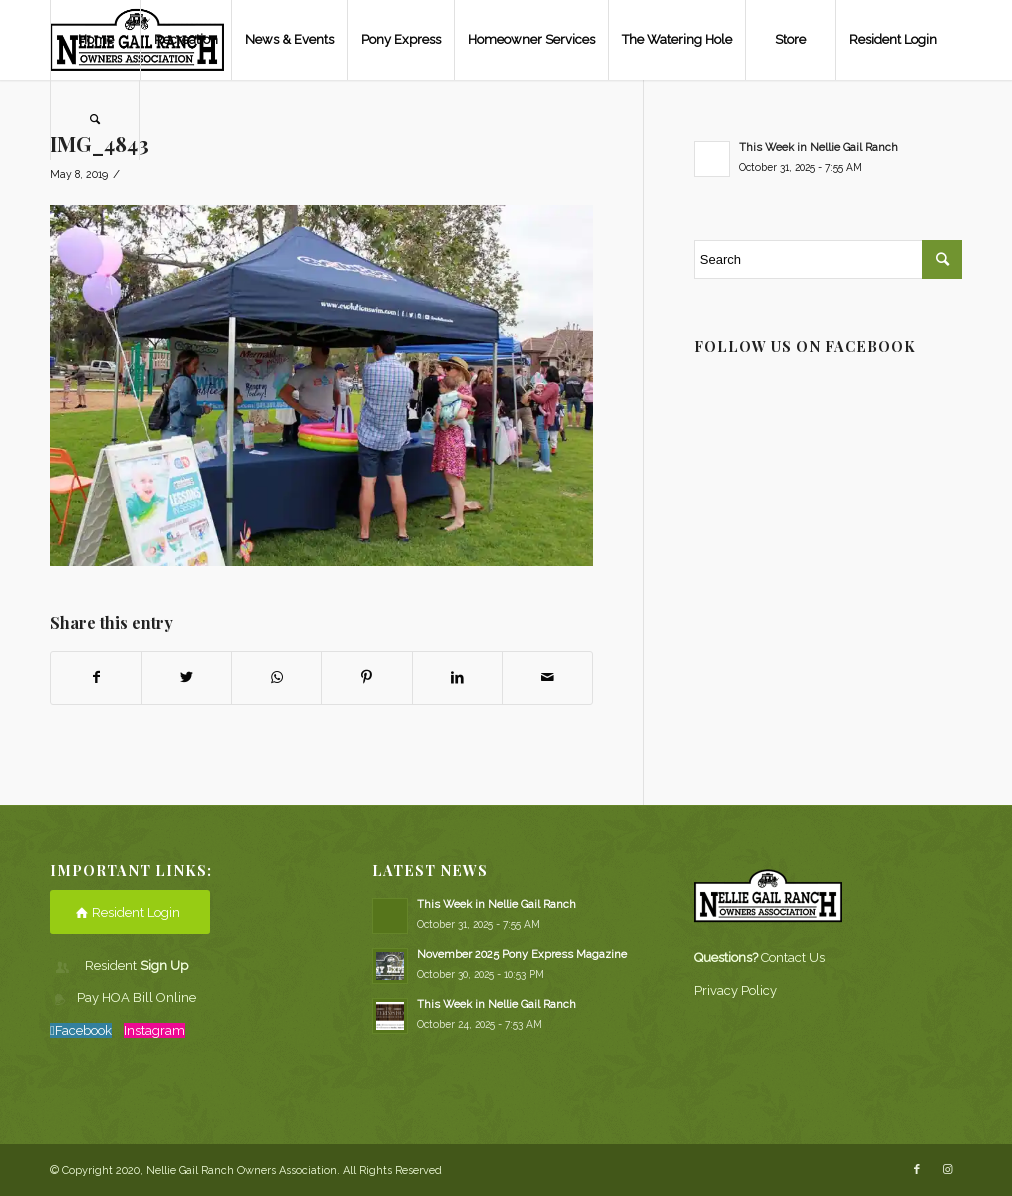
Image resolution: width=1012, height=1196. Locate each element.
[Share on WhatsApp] (276, 677)
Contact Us (793, 957)
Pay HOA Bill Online (136, 997)
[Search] (95, 120)
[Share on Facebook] (96, 677)
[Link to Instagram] (947, 1170)
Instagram (154, 1030)
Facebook (83, 1030)
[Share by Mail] (547, 677)
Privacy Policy (735, 990)
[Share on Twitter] (186, 677)
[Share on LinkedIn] (457, 677)
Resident (136, 965)
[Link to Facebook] (917, 1170)
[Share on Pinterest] (366, 677)
